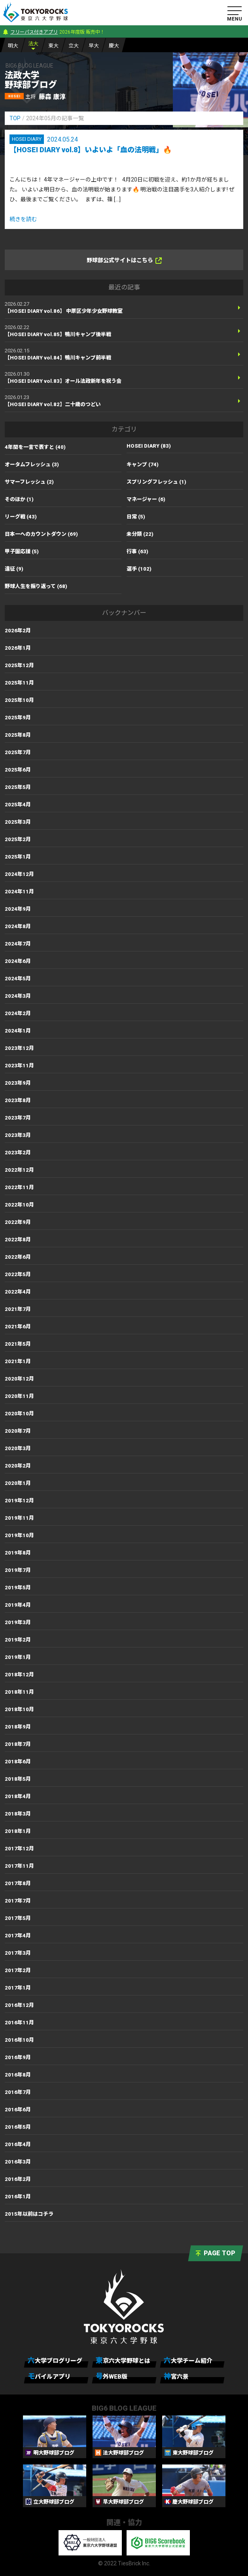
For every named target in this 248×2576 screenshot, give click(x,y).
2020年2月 (18, 1466)
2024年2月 (18, 1013)
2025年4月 (18, 805)
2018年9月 (18, 1727)
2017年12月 (19, 1849)
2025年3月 (18, 822)
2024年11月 (19, 892)
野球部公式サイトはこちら (124, 260)
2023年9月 (18, 1083)
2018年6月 (18, 1762)
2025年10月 (19, 700)
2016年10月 (19, 2040)
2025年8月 (18, 735)
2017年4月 (18, 1936)
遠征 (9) (14, 569)
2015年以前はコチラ (29, 2214)
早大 (94, 46)
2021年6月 (18, 1327)
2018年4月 (18, 1796)
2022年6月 (18, 1257)
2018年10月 (19, 1709)
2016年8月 (18, 2075)
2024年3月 (18, 996)
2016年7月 (18, 2092)
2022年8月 (18, 1240)
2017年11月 (19, 1866)
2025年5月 (18, 787)
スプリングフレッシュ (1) (156, 482)
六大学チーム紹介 (188, 2360)
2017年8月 (18, 1883)
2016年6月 (18, 2110)
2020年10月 (19, 1414)
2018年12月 (19, 1675)
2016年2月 (18, 2179)
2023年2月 (18, 1153)
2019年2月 (18, 1640)
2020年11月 (19, 1396)
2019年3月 (18, 1622)
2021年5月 (18, 1344)
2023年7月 (18, 1118)
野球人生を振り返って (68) (36, 586)
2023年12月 (19, 1048)
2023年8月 (18, 1100)
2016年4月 (18, 2144)
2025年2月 (18, 839)
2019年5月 (18, 1588)
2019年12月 (19, 1501)
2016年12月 (19, 2005)
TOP (15, 118)
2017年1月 (18, 1988)
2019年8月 (18, 1553)
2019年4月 (18, 1605)
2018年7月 (18, 1744)
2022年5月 (18, 1274)
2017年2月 (18, 1970)
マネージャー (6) (146, 499)
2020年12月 (19, 1379)
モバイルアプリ (49, 2376)
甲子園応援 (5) (22, 551)
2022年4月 (18, 1292)
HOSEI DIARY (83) (149, 446)
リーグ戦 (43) (21, 517)
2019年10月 (19, 1535)
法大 (33, 44)
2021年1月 (18, 1361)
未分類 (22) (140, 534)
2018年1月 (18, 1831)
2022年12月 (19, 1170)
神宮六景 (176, 2376)
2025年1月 (18, 857)
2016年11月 (19, 2023)
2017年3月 (18, 1953)
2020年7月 (18, 1431)
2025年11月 (19, 683)
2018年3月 (18, 1814)
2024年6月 (18, 961)
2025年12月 (19, 665)
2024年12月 (19, 874)
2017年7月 (18, 1901)
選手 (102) (139, 569)
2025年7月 (18, 752)
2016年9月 (18, 2057)
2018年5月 (18, 1779)
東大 (53, 46)
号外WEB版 (111, 2376)
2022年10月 (19, 1205)
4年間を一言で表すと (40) (35, 447)
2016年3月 (18, 2162)
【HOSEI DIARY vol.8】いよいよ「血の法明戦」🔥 (90, 150)
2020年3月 (18, 1448)
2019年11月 (19, 1518)
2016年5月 (18, 2127)
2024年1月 (18, 1031)
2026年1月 (18, 648)
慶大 (114, 46)
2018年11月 (19, 1692)
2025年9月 (18, 718)
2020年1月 (18, 1483)
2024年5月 (18, 979)
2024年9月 (18, 909)
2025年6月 (18, 770)
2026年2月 (18, 631)
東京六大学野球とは (123, 2360)
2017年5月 (18, 1918)
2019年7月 (18, 1570)
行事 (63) (137, 551)
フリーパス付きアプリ (34, 32)
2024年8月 (18, 926)
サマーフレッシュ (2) (29, 482)
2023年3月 (18, 1135)
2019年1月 (18, 1657)
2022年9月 (18, 1222)
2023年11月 (19, 1066)
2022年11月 (19, 1187)
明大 (13, 46)
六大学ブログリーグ (55, 2360)
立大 (73, 46)
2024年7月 (18, 944)
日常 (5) (136, 517)
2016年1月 (18, 2197)
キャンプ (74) (143, 464)
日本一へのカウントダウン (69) (41, 534)
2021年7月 (18, 1309)
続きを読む (23, 219)
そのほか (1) (19, 499)
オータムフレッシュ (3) (32, 464)
